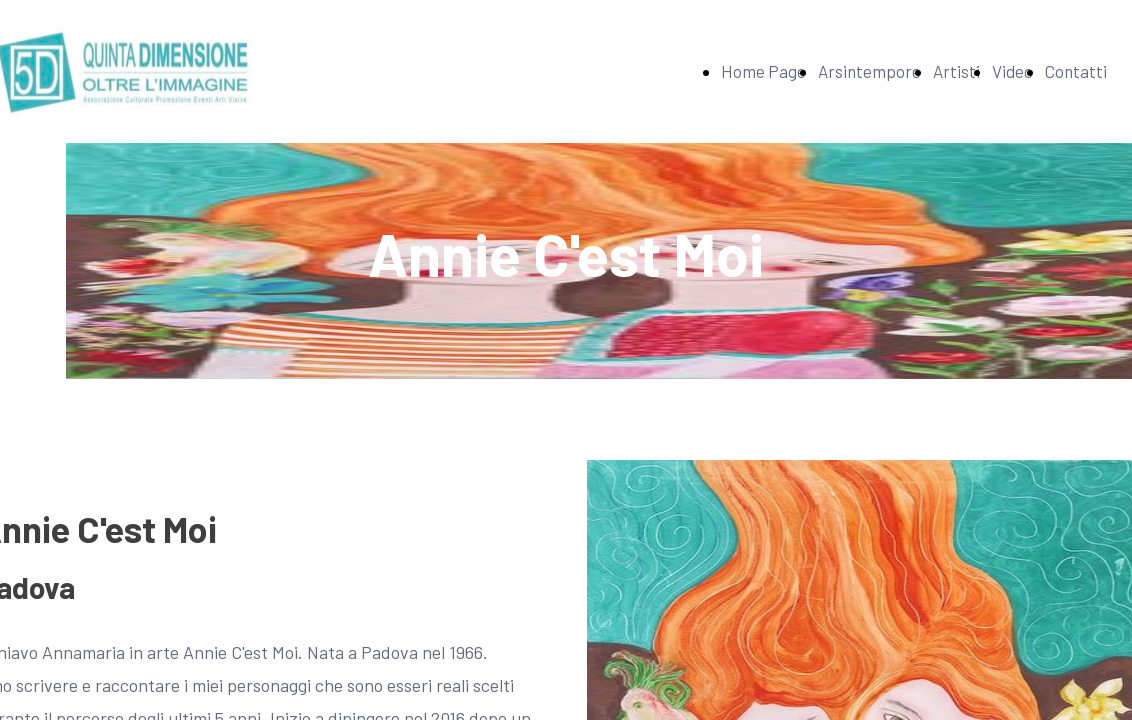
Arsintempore (869, 71)
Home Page (763, 71)
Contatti (1076, 71)
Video (1012, 71)
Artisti (956, 71)
